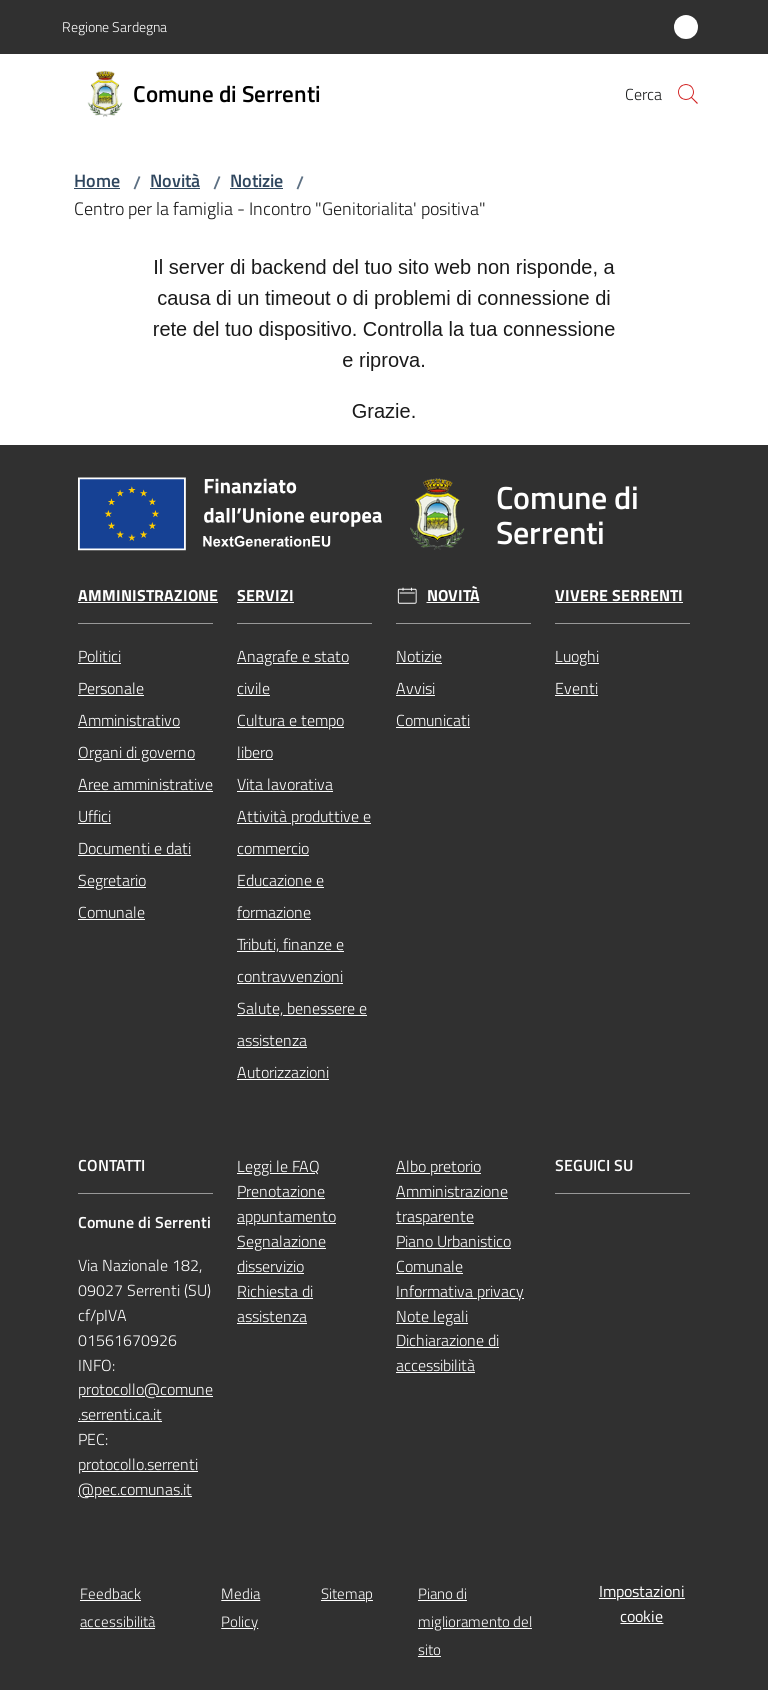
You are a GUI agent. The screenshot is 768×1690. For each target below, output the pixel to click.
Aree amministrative (145, 784)
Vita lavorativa (285, 784)
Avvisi (415, 688)
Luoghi (577, 656)
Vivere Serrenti (619, 595)
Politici (99, 656)
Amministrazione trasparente (452, 1203)
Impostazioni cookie (642, 1603)
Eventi (576, 688)
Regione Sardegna (114, 26)
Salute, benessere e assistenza (302, 1024)
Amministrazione (148, 595)
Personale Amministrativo (129, 704)
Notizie (256, 180)
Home (97, 180)
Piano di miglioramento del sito (475, 1621)
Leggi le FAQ (278, 1166)
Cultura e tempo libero (290, 736)
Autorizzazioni (283, 1072)
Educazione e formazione (280, 896)
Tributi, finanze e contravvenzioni (290, 960)
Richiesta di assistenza (275, 1303)
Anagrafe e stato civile (293, 672)
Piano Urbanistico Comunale (453, 1253)
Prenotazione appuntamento (286, 1203)
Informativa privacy (460, 1291)
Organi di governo (136, 752)
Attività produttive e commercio (304, 832)
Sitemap (347, 1593)
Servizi (265, 595)
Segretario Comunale (112, 896)
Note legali (432, 1316)
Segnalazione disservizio (281, 1253)
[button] (688, 94)
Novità (175, 180)
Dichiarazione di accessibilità (447, 1352)
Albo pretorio (438, 1166)
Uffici (94, 816)
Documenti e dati (134, 848)
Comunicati (433, 720)
